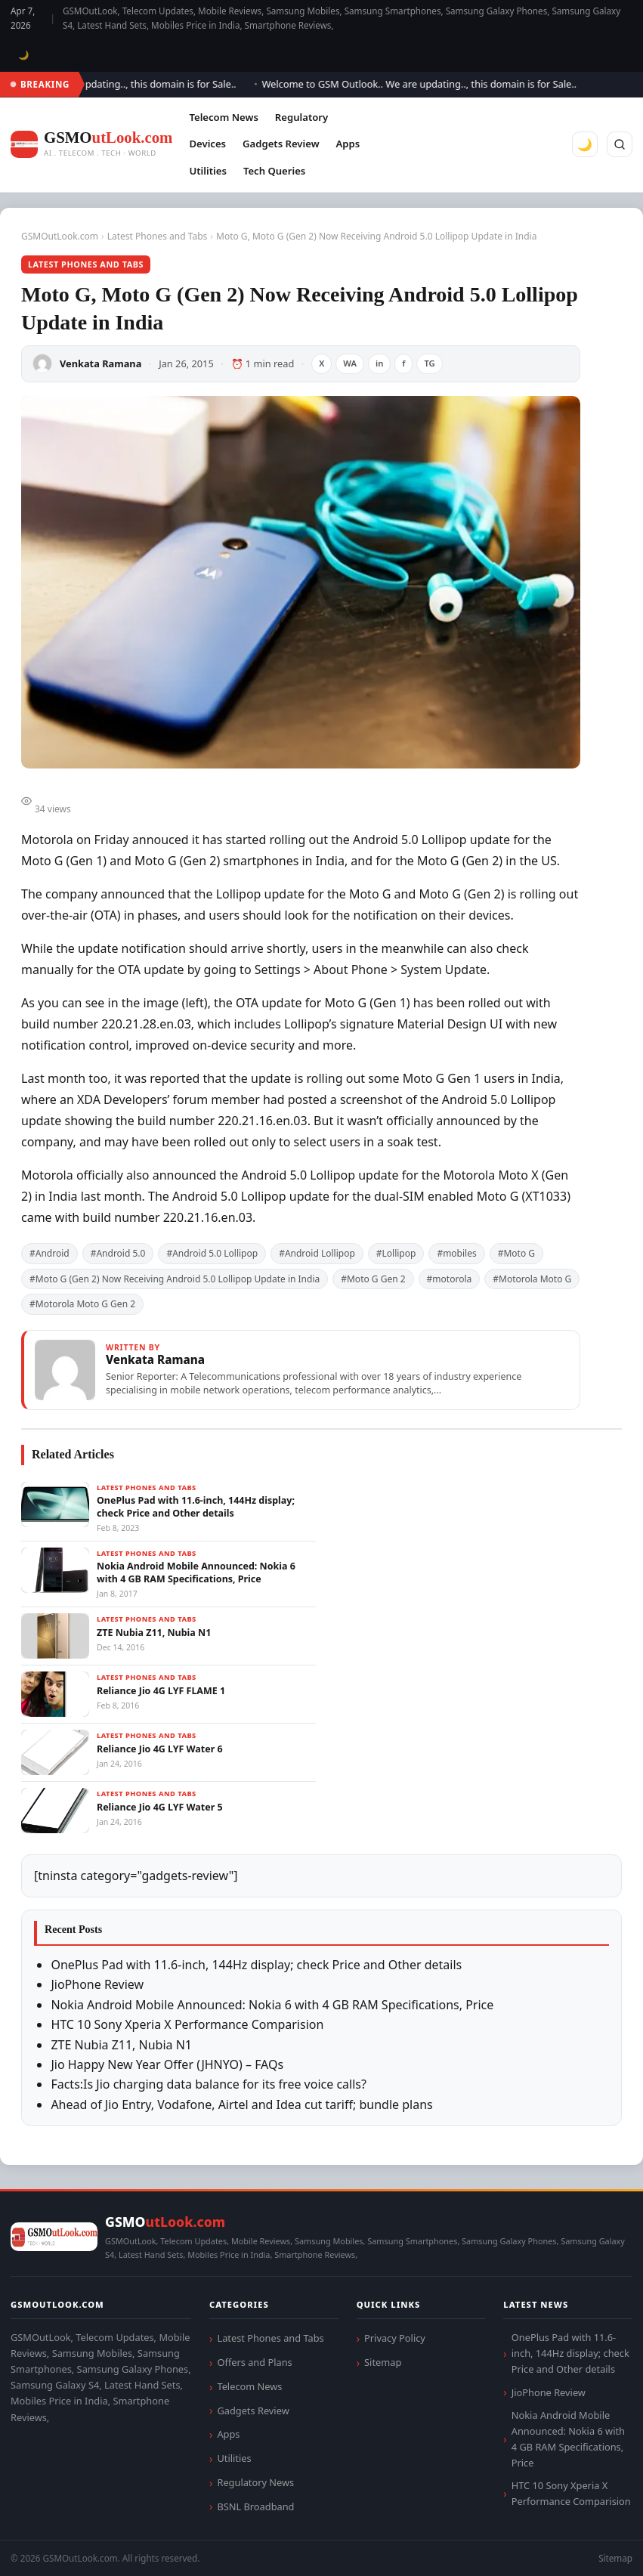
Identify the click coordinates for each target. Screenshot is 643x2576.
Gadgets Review (281, 143)
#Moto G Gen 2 (373, 1279)
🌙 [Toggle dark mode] (23, 54)
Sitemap (382, 2362)
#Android (49, 1253)
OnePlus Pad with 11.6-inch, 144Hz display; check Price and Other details (256, 1964)
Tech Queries (274, 171)
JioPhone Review (97, 1984)
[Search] (619, 144)
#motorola (449, 1279)
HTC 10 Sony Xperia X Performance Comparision (187, 2024)
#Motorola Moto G (532, 1279)
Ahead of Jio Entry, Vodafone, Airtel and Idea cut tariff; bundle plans (241, 2104)
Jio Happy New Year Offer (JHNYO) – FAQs (167, 2064)
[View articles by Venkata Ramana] (300, 1370)
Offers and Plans (254, 2362)
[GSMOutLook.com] (91, 144)
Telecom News (223, 117)
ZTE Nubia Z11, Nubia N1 (121, 2044)
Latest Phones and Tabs (157, 236)
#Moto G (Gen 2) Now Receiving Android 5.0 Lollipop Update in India (174, 1279)
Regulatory (301, 117)
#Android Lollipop (317, 1253)
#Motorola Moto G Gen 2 (82, 1303)
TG (429, 363)
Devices (207, 143)
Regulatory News (255, 2482)
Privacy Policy (394, 2338)
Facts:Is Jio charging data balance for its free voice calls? (208, 2084)
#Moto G (516, 1253)
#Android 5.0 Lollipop (212, 1253)
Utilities (207, 171)
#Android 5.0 (118, 1253)
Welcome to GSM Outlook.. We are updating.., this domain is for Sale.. (425, 84)
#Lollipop (396, 1253)
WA (350, 363)
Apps (348, 143)
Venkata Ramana (100, 363)
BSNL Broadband (255, 2506)
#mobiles (456, 1253)
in (379, 363)
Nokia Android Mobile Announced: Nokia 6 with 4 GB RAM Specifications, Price (272, 2004)
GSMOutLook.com (59, 236)
